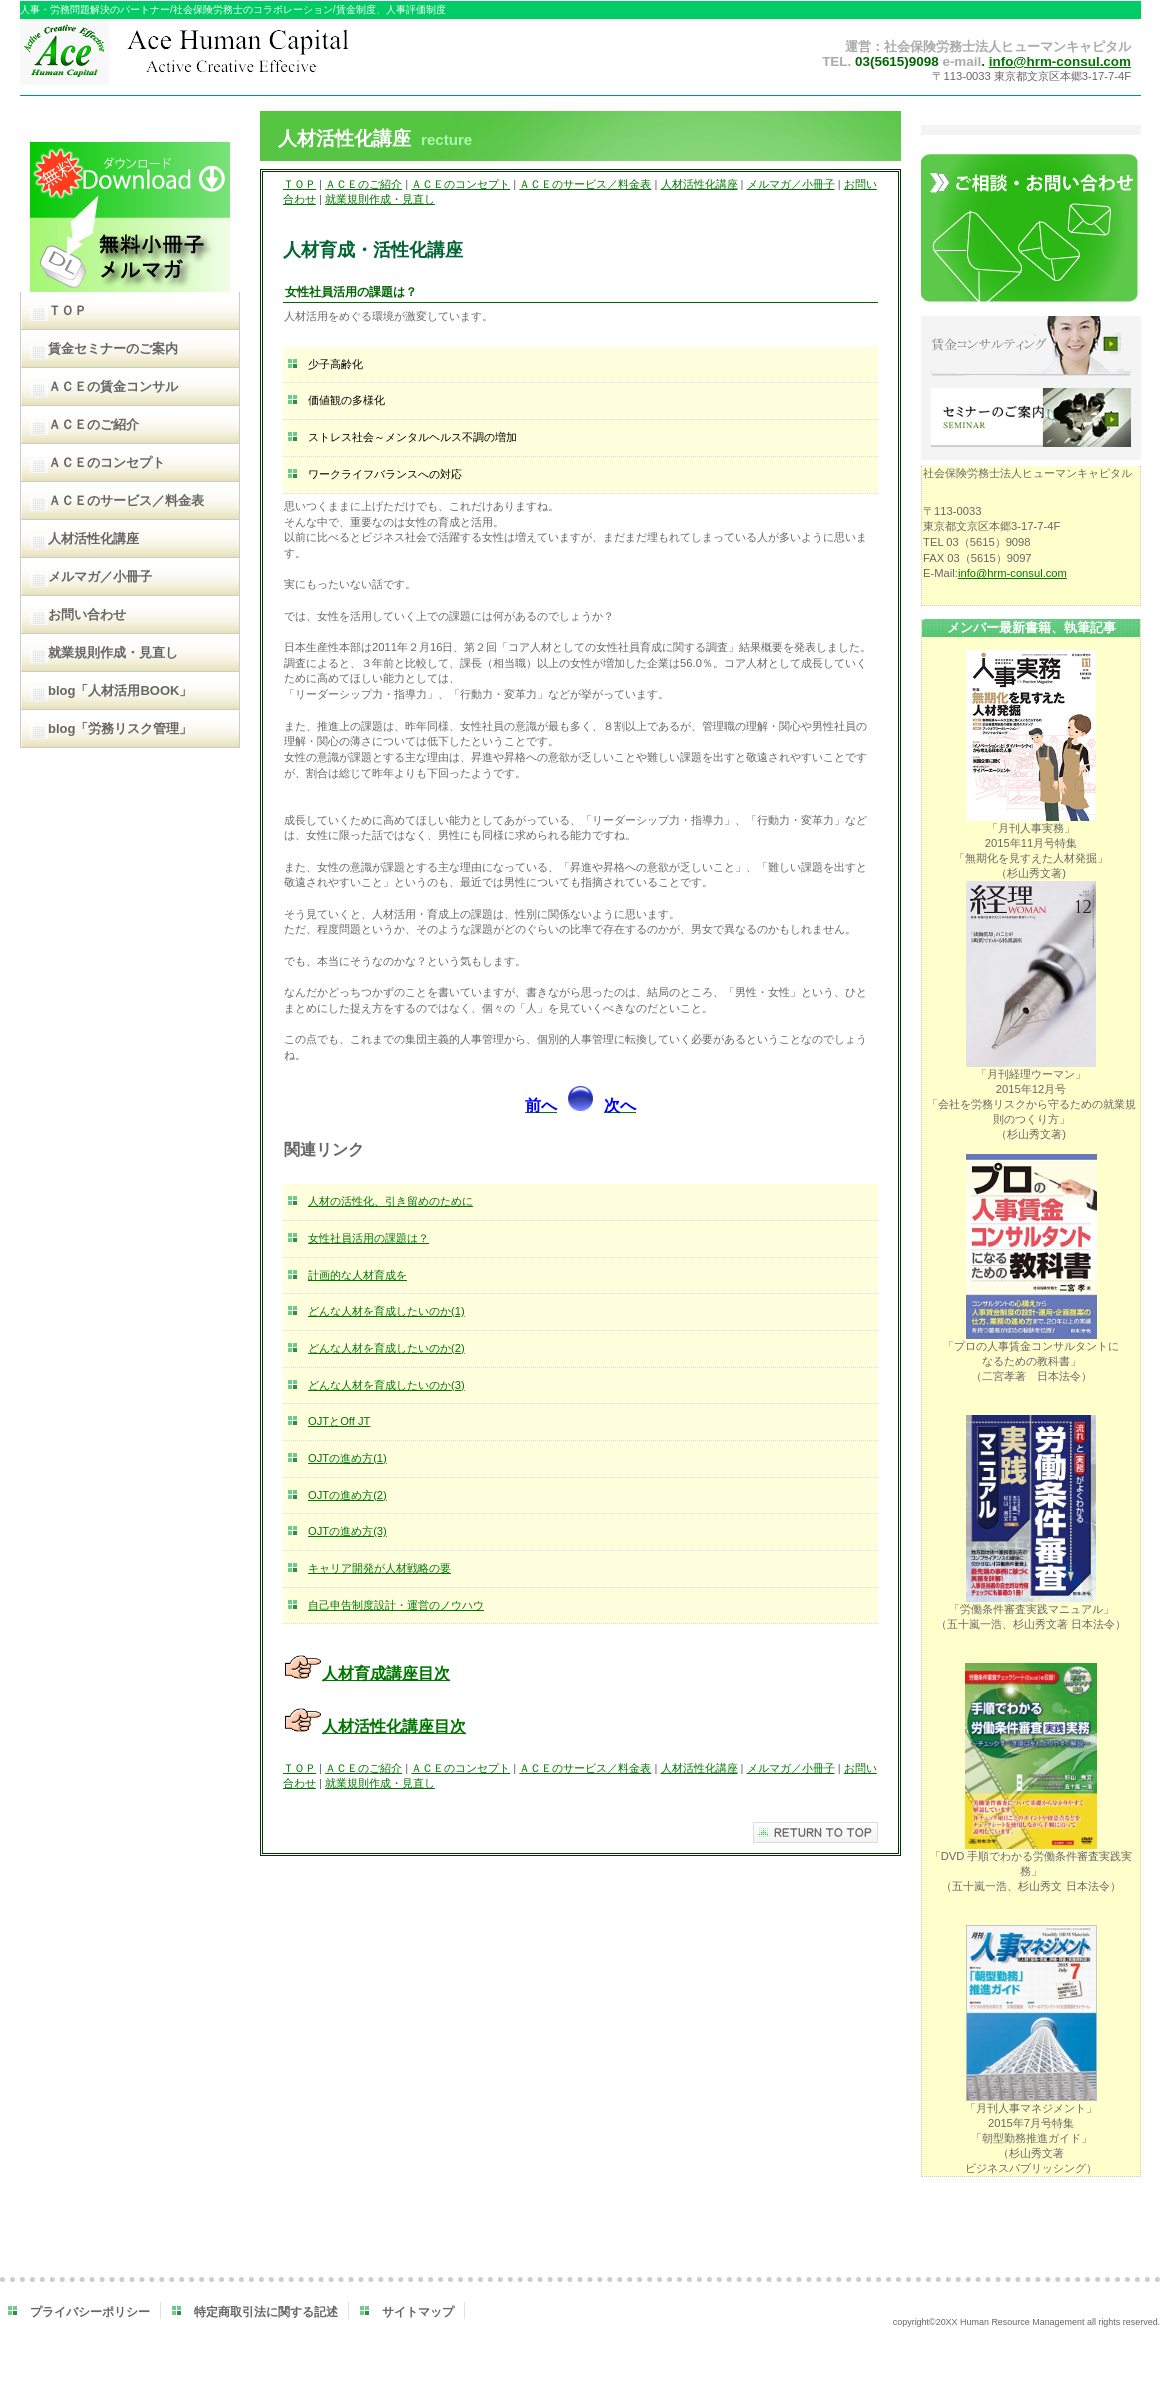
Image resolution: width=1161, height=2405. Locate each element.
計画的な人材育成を (357, 1275)
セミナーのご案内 (1031, 419)
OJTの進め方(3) (347, 1531)
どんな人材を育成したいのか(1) (386, 1311)
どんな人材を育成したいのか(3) (386, 1385)
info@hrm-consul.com (1060, 61)
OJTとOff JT (339, 1421)
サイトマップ (418, 2312)
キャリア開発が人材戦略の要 (379, 1568)
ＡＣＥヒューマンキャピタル (227, 57)
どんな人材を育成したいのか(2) (386, 1348)
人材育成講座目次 (386, 1673)
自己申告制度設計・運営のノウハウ (396, 1605)
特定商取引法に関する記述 (266, 2312)
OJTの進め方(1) (347, 1458)
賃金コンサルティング (1031, 347)
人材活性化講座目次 (394, 1726)
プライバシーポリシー (90, 2312)
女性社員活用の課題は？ (368, 1238)
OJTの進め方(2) (347, 1495)
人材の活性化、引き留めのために (390, 1201)
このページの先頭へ (815, 1832)
